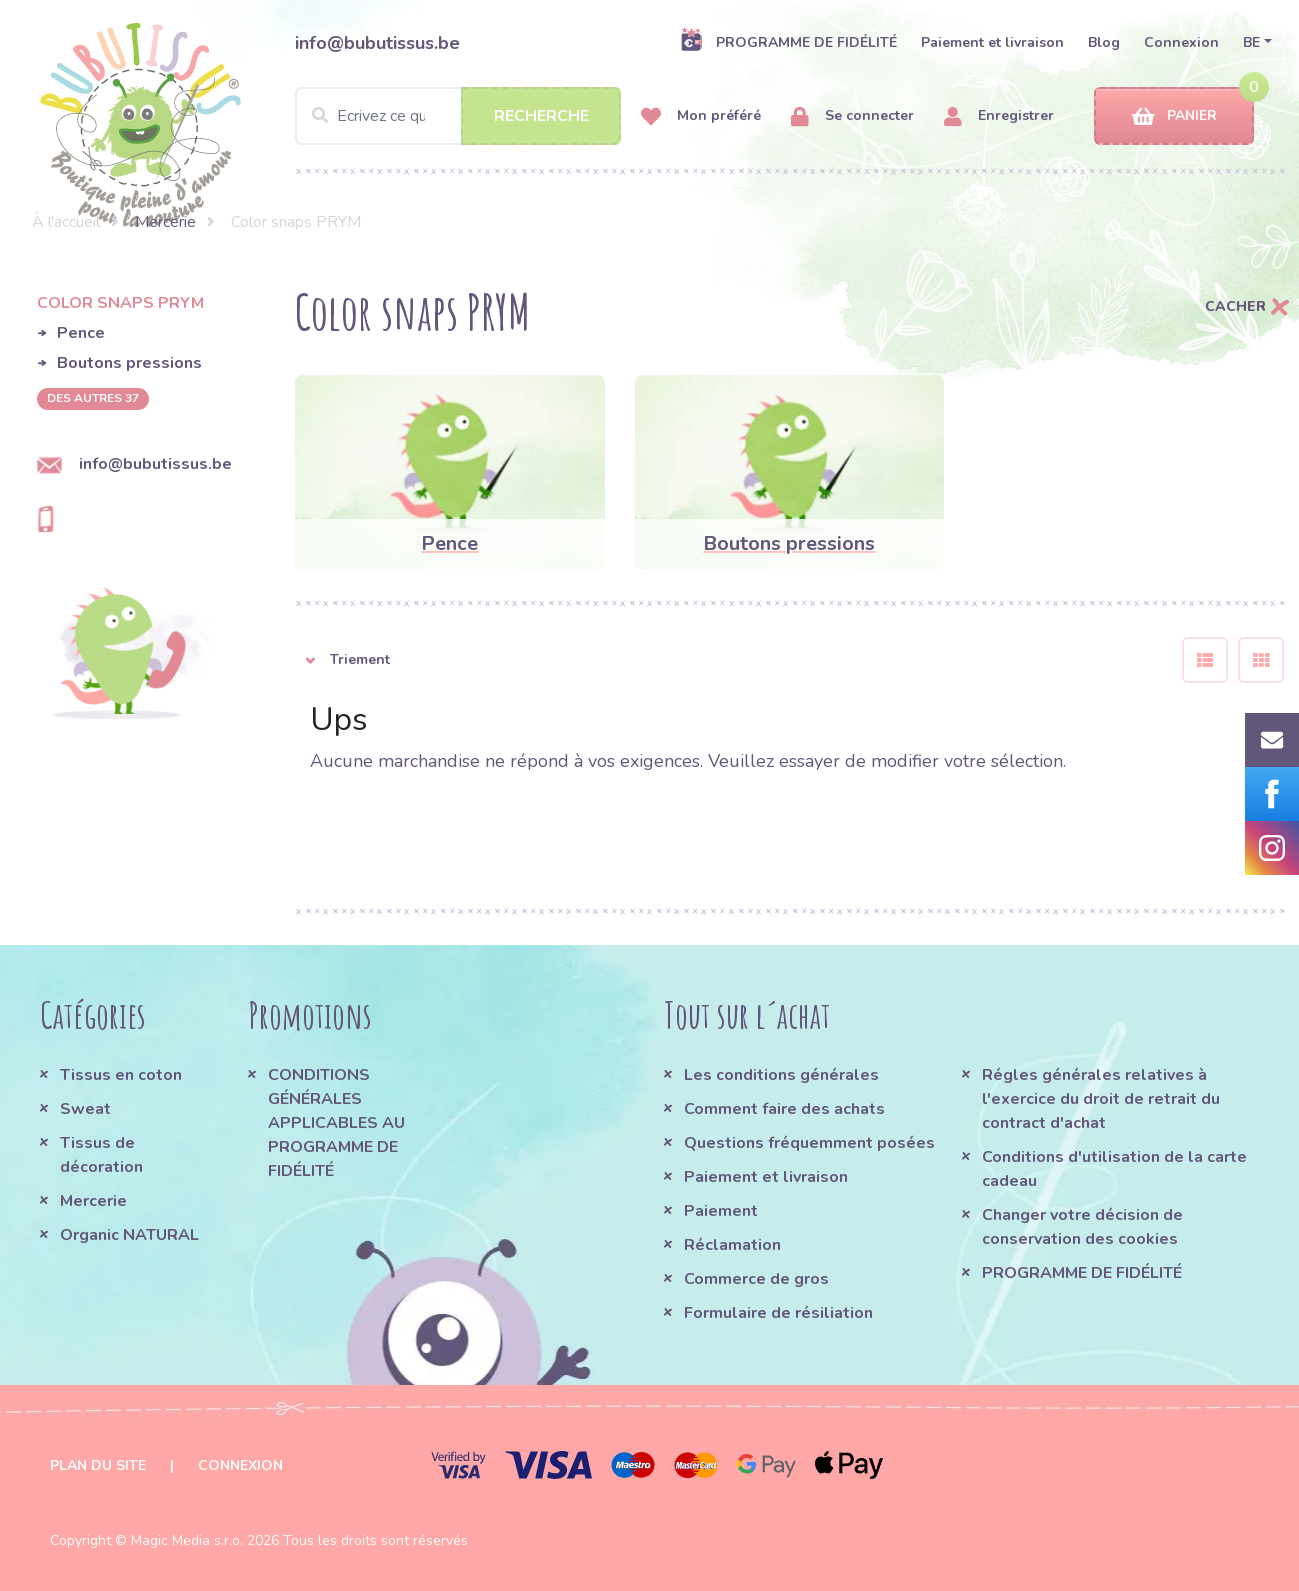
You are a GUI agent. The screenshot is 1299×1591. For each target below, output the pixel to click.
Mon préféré (701, 116)
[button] (723, 660)
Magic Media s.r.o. (187, 1540)
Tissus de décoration (101, 1155)
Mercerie (165, 222)
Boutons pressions (129, 363)
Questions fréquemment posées (809, 1143)
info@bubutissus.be (377, 43)
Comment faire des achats (784, 1109)
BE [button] (1251, 42)
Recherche (541, 116)
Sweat (85, 1109)
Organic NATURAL (129, 1235)
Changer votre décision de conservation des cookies (1082, 1227)
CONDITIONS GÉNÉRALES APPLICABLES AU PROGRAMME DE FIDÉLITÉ (336, 1123)
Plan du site (98, 1465)
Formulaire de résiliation (778, 1313)
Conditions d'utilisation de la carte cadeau (1114, 1169)
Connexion (1181, 42)
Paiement (721, 1211)
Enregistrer (999, 116)
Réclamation (732, 1245)
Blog (1104, 42)
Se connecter (852, 116)
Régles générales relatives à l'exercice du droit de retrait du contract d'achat (1101, 1099)
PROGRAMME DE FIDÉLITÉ (788, 42)
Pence (81, 333)
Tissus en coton (121, 1075)
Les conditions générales (781, 1075)
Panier (1174, 116)
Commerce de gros (756, 1279)
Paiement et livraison (992, 42)
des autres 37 (93, 398)
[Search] (458, 116)
